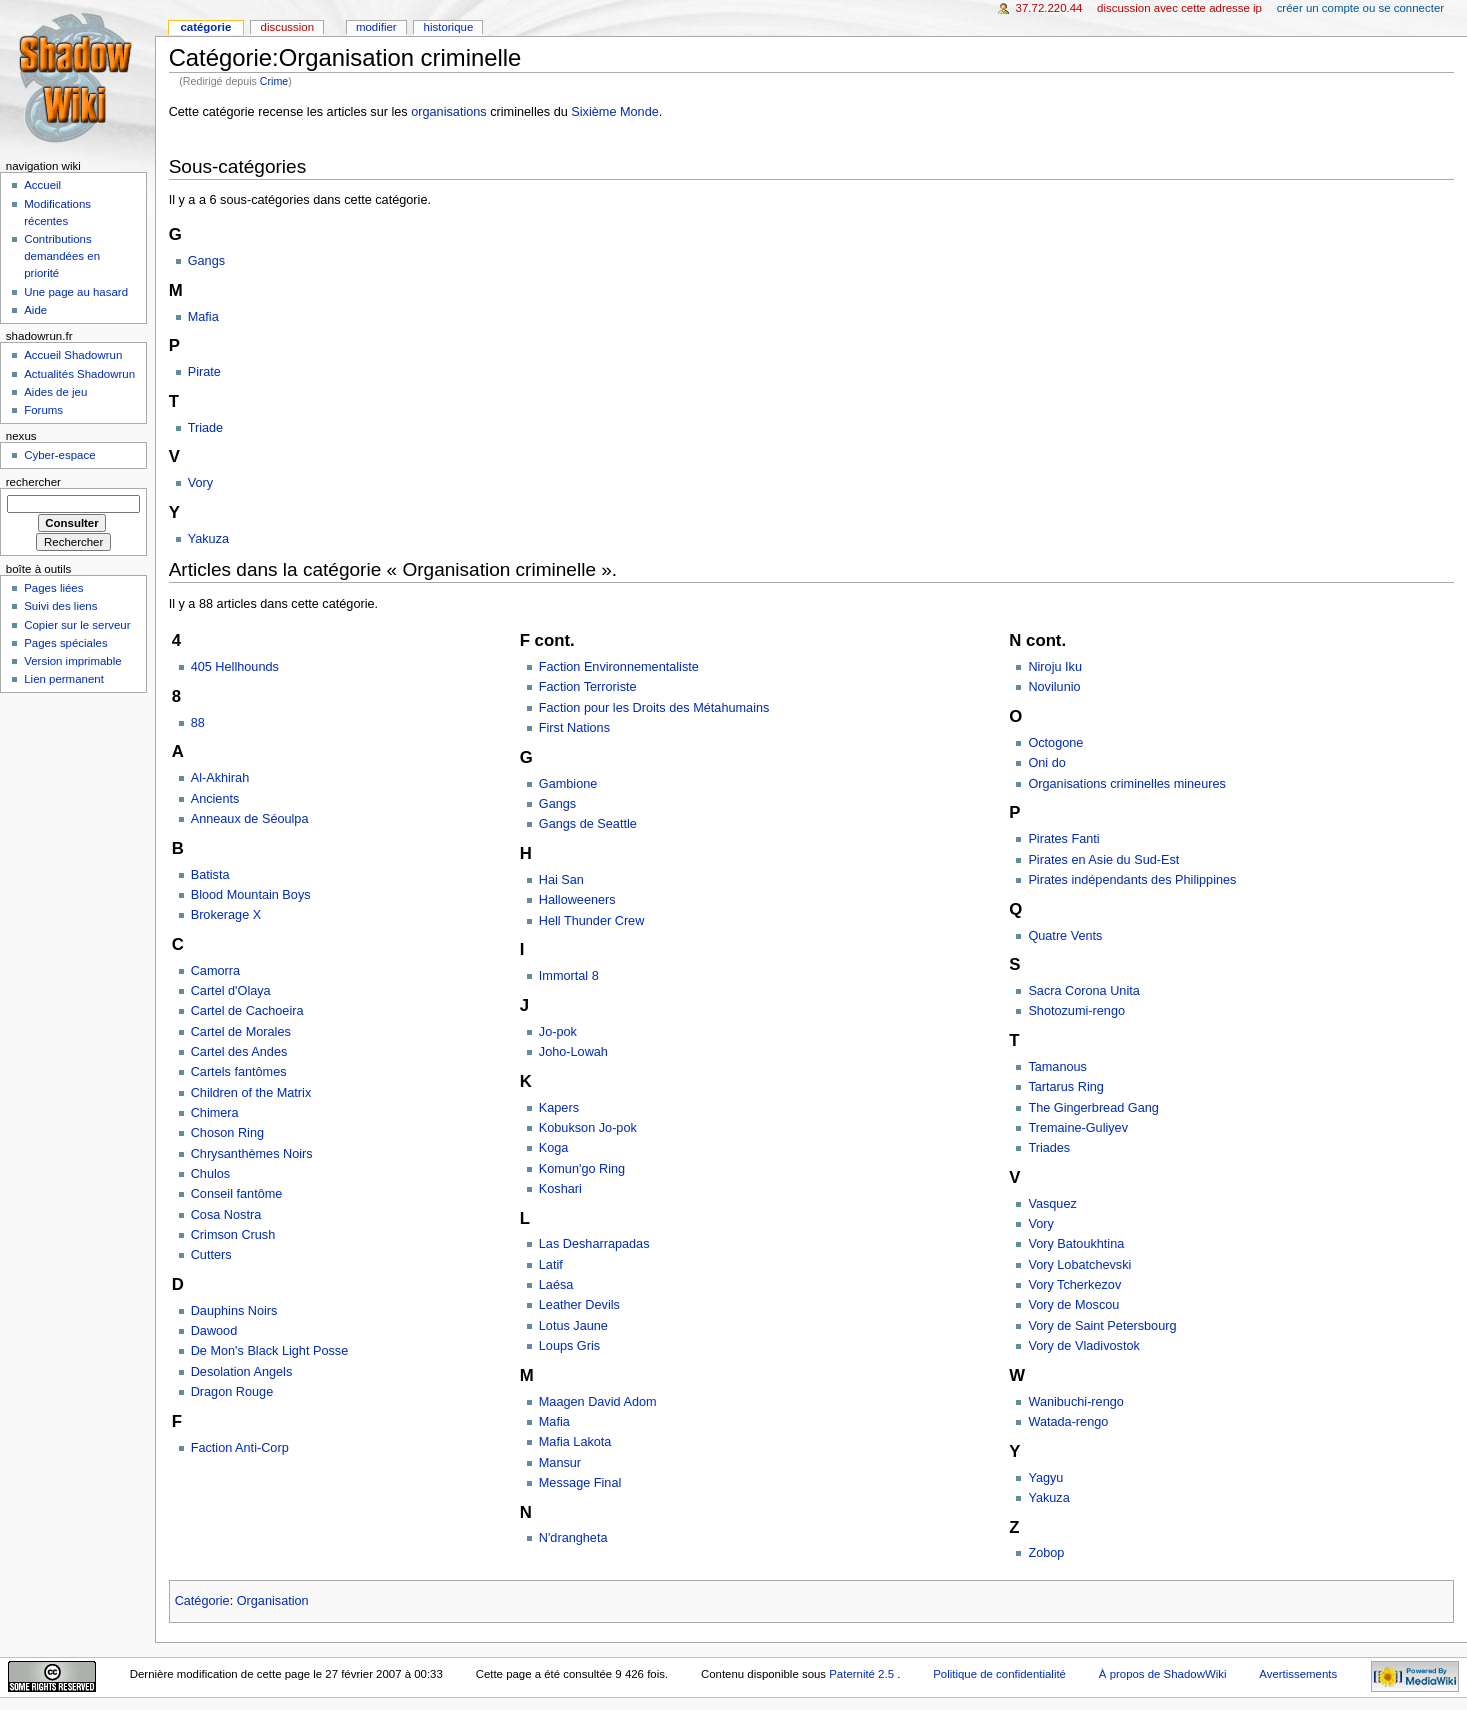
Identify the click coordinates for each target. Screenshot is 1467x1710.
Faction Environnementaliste (619, 667)
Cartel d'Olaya (231, 991)
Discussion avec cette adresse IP (1179, 8)
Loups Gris (569, 1346)
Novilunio (1054, 687)
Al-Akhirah (220, 778)
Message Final (580, 1483)
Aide (35, 310)
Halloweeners (577, 900)
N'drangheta (573, 1538)
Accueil (42, 185)
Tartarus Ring (1065, 1087)
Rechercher (33, 482)
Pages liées (53, 588)
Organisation (273, 1601)
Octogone (1055, 743)
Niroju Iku (1055, 667)
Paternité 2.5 (863, 1674)
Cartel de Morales (241, 1032)
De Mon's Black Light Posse (270, 1351)
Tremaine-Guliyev (1078, 1128)
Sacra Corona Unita (1083, 991)
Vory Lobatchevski (1079, 1265)
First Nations (574, 728)
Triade (206, 428)
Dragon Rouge (232, 1392)
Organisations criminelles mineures (1126, 784)
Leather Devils (579, 1305)
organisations (448, 112)
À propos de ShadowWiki (1163, 1674)
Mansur (560, 1463)
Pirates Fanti (1063, 839)
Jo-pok (558, 1032)
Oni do (1046, 763)
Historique (449, 27)
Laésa (556, 1285)
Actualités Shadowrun (79, 374)
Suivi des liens (60, 606)
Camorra (215, 971)
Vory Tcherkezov (1074, 1285)
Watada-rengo (1068, 1422)
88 (198, 723)
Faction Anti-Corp (240, 1448)
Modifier (376, 27)
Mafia (203, 317)
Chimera (215, 1113)
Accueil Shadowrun (73, 355)
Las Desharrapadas (594, 1244)
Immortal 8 (569, 976)
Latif (551, 1265)
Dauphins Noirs (234, 1311)
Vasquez (1052, 1204)
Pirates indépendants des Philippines (1132, 880)
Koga (554, 1148)
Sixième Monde (614, 112)
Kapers (559, 1108)
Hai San (561, 880)
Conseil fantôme (237, 1194)
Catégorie (202, 1601)
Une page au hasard (76, 292)
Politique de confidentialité (999, 1674)
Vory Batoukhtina (1076, 1244)
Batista (210, 875)
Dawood (214, 1331)
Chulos (211, 1174)
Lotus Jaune (573, 1326)
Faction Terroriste (588, 687)
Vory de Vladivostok (1083, 1346)
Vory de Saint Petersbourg (1102, 1326)
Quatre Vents (1065, 936)
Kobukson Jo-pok (588, 1128)
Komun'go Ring (582, 1169)
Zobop (1046, 1553)
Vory (200, 483)
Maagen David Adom (598, 1402)
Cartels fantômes (239, 1072)
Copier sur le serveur (77, 625)
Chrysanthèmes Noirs (252, 1154)
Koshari (560, 1189)
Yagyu (1045, 1478)
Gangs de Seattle (588, 824)
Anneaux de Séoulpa (250, 819)
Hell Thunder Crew (592, 921)
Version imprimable (72, 661)
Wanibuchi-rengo (1075, 1402)
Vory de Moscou (1073, 1305)
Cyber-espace (59, 455)
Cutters (211, 1255)
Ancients (215, 799)
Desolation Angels (242, 1372)
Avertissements (1298, 1674)
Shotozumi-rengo (1076, 1011)
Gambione (568, 784)
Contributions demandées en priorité (62, 256)
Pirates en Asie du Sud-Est (1103, 860)
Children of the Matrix (251, 1093)
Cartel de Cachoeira (247, 1011)
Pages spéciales (65, 643)
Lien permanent (64, 679)
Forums (43, 410)
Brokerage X (226, 915)
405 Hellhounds (235, 667)
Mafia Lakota (575, 1442)
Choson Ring (227, 1133)
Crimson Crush (233, 1235)
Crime (274, 81)
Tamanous (1057, 1067)
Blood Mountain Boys (251, 895)
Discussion (287, 27)
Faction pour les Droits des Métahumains (654, 708)
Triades (1049, 1148)
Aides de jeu (55, 392)
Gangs (206, 261)
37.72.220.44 (1049, 8)
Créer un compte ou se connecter (1360, 8)
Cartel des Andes (239, 1052)
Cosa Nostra (226, 1215)
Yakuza (208, 539)
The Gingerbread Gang (1093, 1108)
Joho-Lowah (573, 1052)
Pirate (204, 372)
